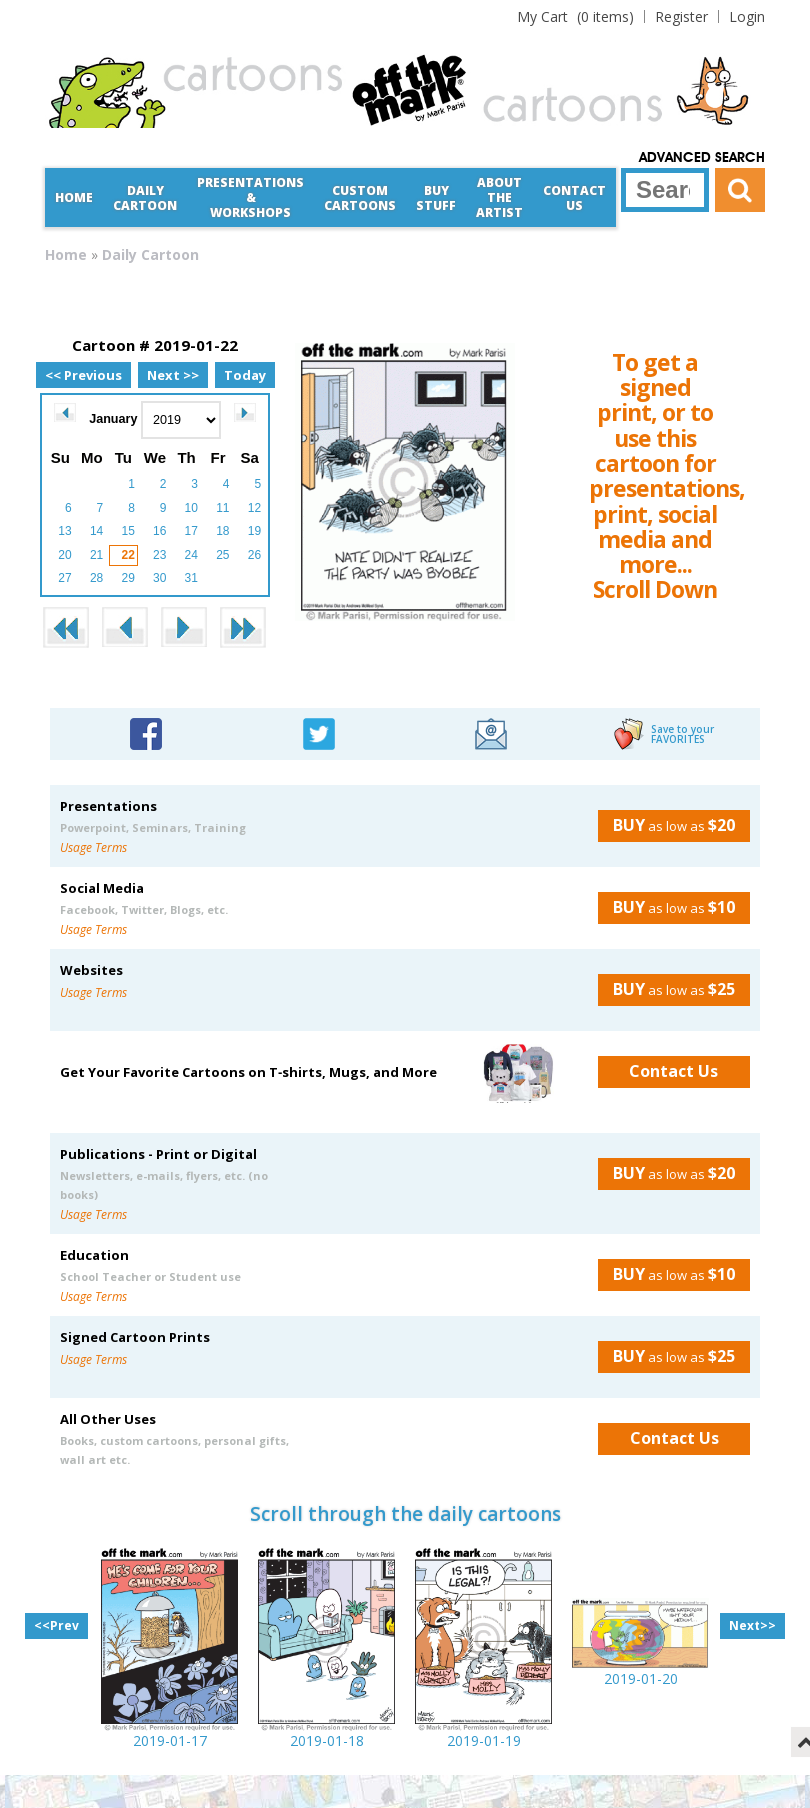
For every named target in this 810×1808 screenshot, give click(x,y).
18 (222, 531)
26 (254, 555)
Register (681, 16)
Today (245, 375)
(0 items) (575, 16)
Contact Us (574, 198)
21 (96, 555)
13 (64, 531)
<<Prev (56, 1625)
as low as (666, 825)
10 (191, 508)
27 (64, 578)
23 (159, 555)
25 (222, 555)
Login (747, 16)
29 (127, 578)
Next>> (752, 1625)
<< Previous (83, 375)
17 (191, 531)
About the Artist (499, 197)
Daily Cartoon (145, 198)
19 (254, 531)
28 (96, 578)
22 (127, 555)
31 (191, 578)
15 (127, 531)
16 (159, 531)
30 (159, 578)
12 (254, 508)
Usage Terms (93, 847)
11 (222, 508)
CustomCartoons (360, 198)
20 (64, 555)
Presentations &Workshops (250, 197)
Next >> (173, 375)
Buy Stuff (436, 198)
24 (191, 555)
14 (96, 531)
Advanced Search (702, 158)
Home (74, 197)
